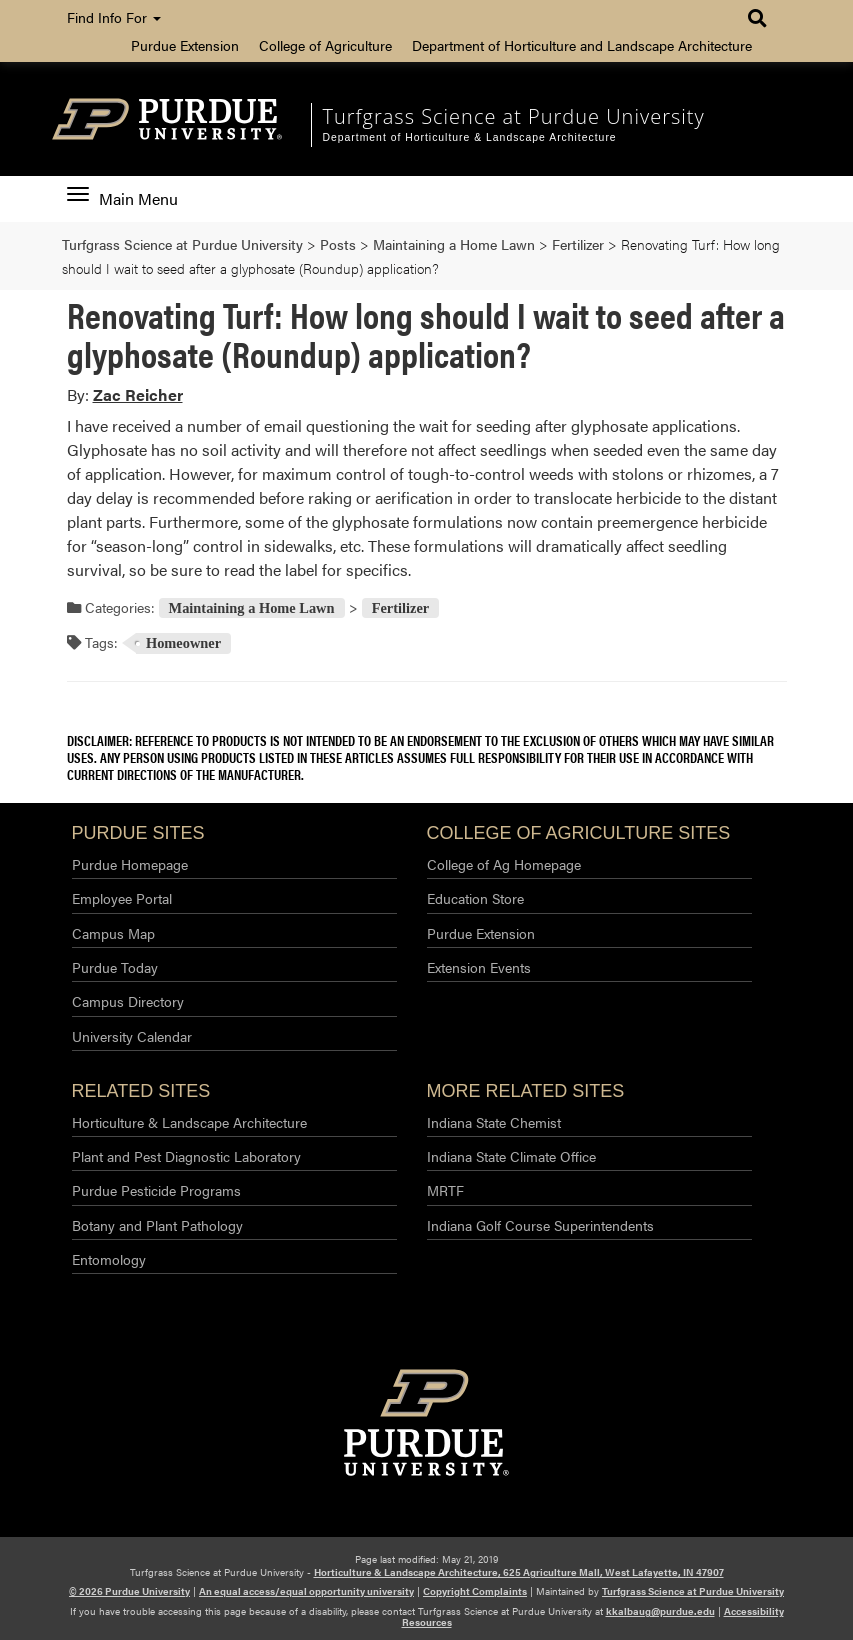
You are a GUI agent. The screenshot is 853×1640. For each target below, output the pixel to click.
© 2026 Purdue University (129, 1591)
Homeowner (183, 643)
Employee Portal (122, 898)
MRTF (445, 1190)
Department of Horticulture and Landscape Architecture (582, 45)
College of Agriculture (325, 45)
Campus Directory (128, 1001)
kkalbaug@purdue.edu (660, 1611)
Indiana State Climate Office (511, 1156)
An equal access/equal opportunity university (306, 1591)
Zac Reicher (138, 394)
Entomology (109, 1259)
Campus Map (113, 933)
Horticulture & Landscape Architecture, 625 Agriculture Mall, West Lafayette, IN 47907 (519, 1572)
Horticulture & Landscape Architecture (189, 1122)
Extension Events (479, 967)
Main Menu (122, 199)
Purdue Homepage (130, 864)
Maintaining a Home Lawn (252, 608)
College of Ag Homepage (504, 864)
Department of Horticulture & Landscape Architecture (469, 137)
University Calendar (132, 1036)
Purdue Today (115, 967)
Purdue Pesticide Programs (156, 1190)
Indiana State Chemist (494, 1122)
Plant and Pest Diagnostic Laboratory (186, 1156)
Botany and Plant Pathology (157, 1225)
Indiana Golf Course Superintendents (540, 1225)
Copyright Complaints (475, 1591)
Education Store (475, 898)
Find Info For (114, 17)
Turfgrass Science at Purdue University (513, 116)
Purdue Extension (185, 45)
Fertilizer (401, 608)
